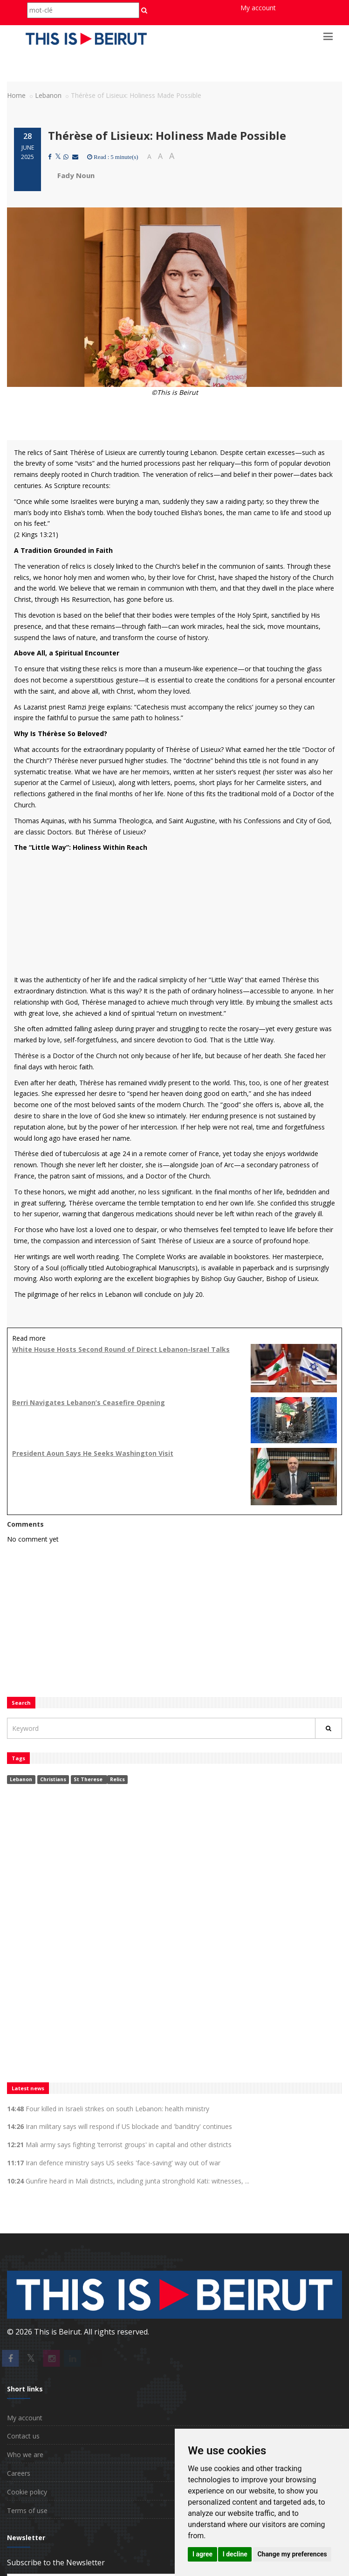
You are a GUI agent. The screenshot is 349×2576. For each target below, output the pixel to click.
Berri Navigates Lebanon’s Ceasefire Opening (88, 1402)
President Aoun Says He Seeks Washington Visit (92, 1453)
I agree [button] (202, 2554)
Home (16, 95)
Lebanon (48, 95)
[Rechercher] (328, 1728)
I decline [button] (235, 2554)
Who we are (25, 2454)
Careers (18, 2473)
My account (258, 7)
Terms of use (27, 2510)
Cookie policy (27, 2491)
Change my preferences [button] (292, 2554)
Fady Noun (76, 175)
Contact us (23, 2435)
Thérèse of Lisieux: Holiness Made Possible (167, 135)
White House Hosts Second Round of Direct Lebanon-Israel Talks (121, 1349)
